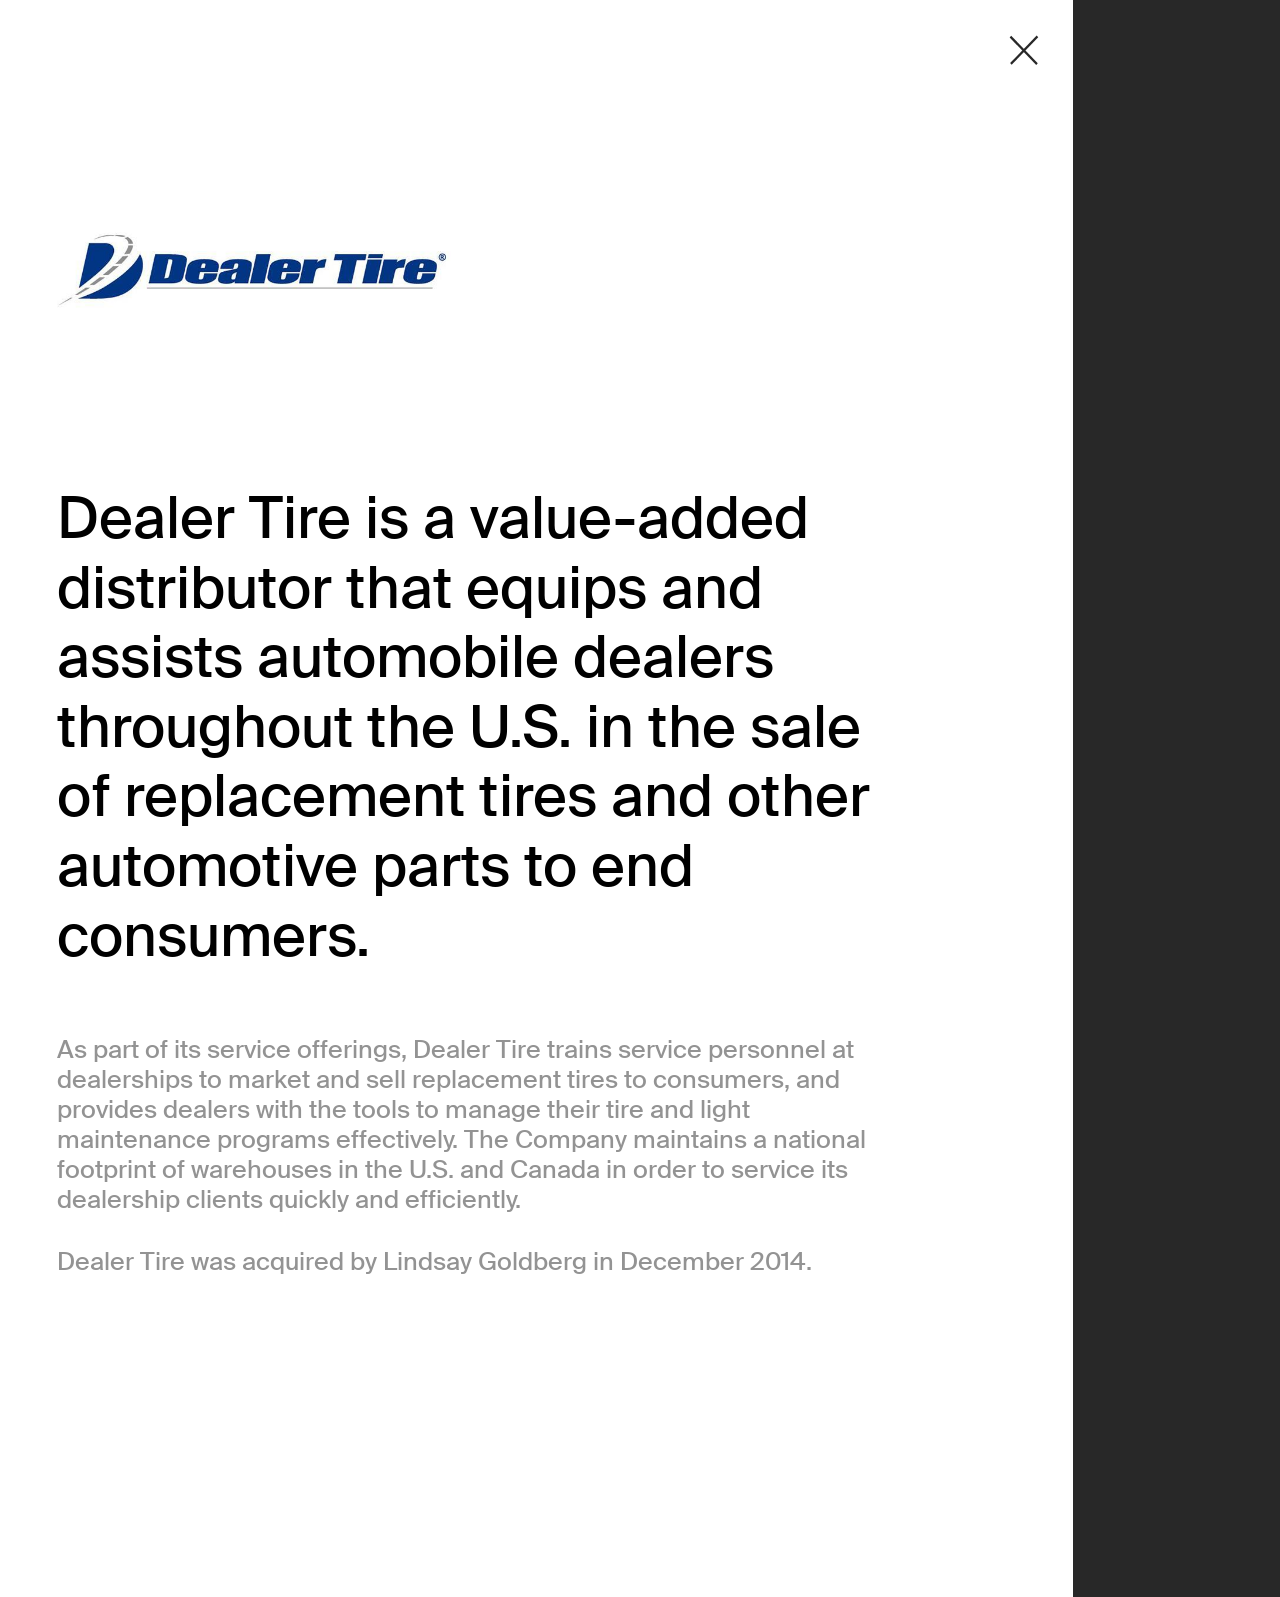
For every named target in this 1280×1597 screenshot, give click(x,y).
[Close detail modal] (1024, 50)
